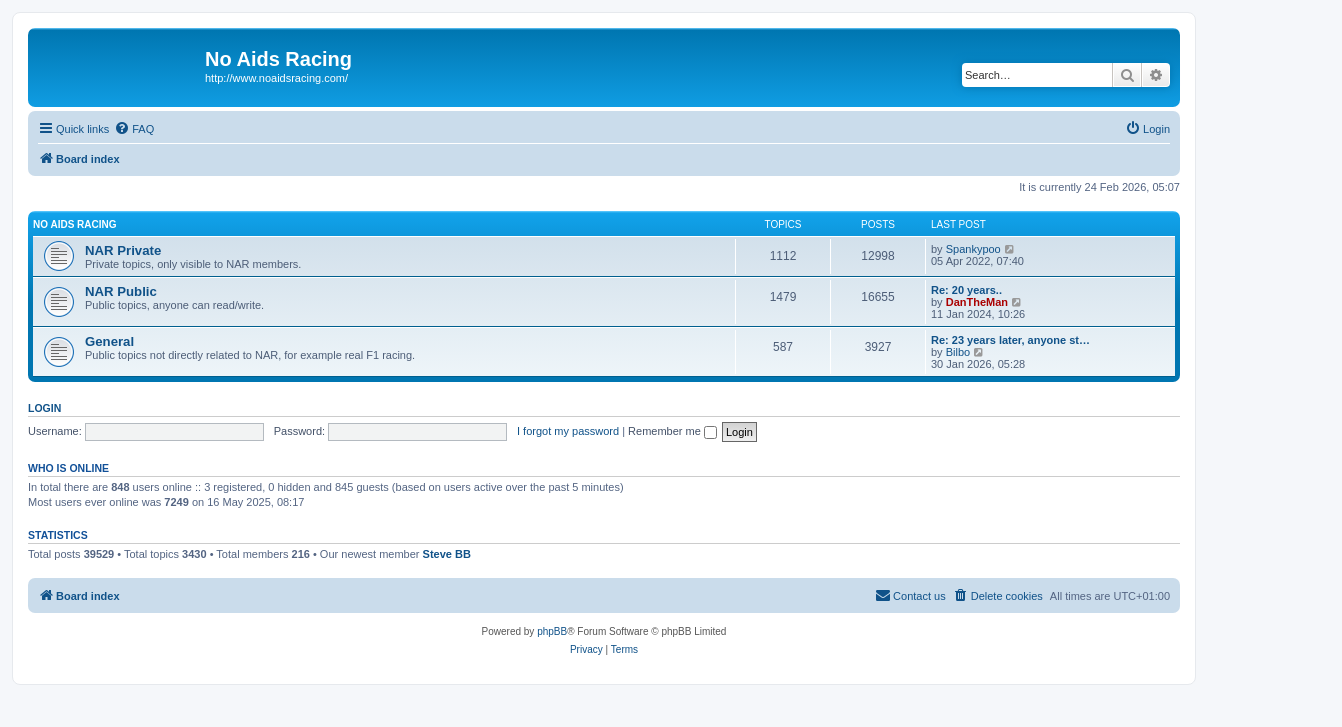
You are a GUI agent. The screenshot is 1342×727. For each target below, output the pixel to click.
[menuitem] (134, 129)
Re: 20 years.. (966, 290)
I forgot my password (568, 431)
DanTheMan (977, 302)
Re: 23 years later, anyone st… (1010, 340)
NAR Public (121, 291)
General (109, 341)
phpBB (552, 631)
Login (44, 408)
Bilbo (958, 352)
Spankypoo (973, 249)
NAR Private (123, 250)
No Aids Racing (75, 224)
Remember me (672, 431)
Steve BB (447, 554)
